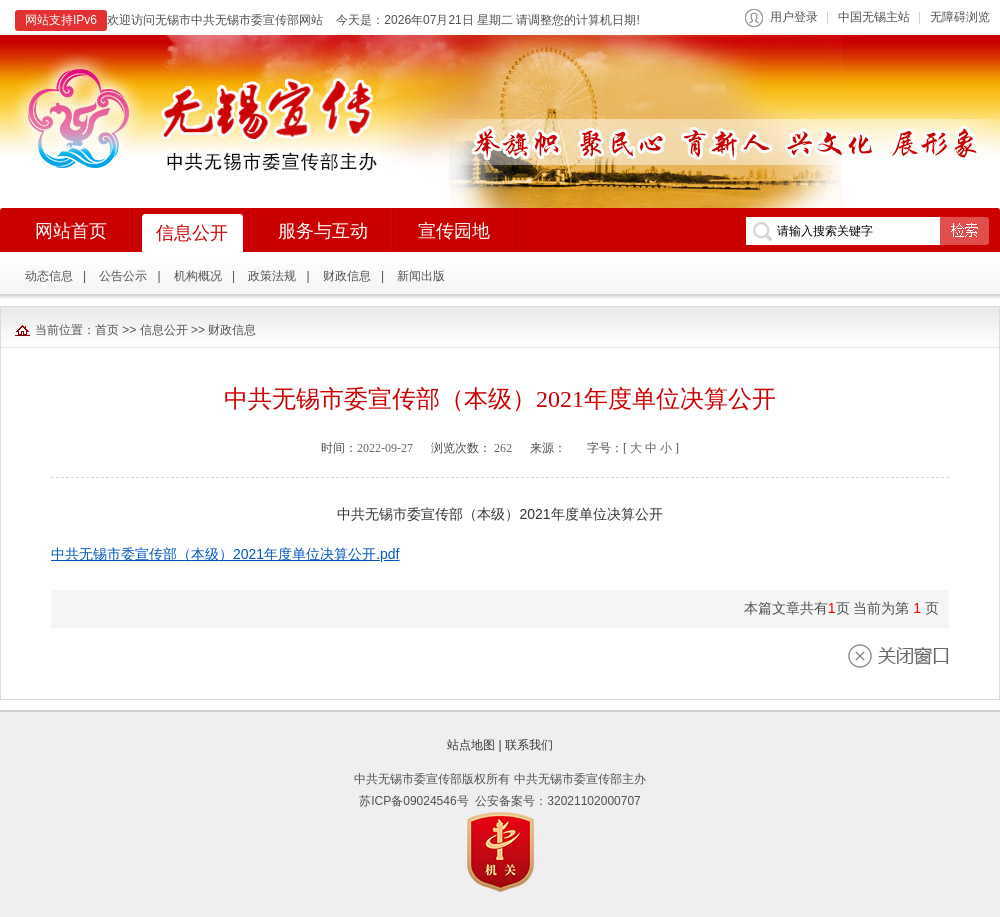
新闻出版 (421, 276)
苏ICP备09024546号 (413, 801)
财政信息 (347, 276)
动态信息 (49, 276)
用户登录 (794, 17)
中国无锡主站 (874, 17)
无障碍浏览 (960, 17)
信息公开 (164, 330)
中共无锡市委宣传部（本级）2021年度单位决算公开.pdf (225, 554)
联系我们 (529, 745)
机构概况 (198, 276)
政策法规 (272, 276)
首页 (107, 330)
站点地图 (471, 745)
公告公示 (123, 276)
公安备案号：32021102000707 (557, 801)
